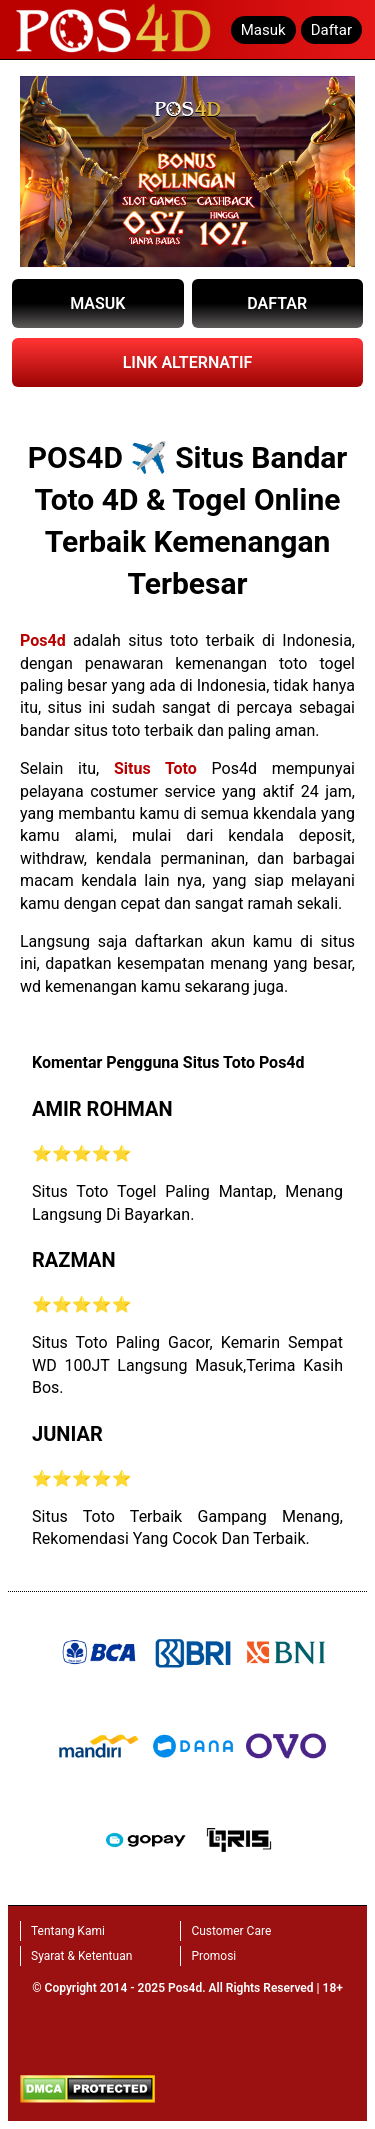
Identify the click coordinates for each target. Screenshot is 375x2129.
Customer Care (231, 1931)
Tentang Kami (68, 1931)
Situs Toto (155, 768)
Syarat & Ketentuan (81, 1956)
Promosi (213, 1956)
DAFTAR (277, 303)
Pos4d (43, 640)
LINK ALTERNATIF (188, 362)
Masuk (263, 30)
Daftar (331, 30)
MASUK (97, 303)
